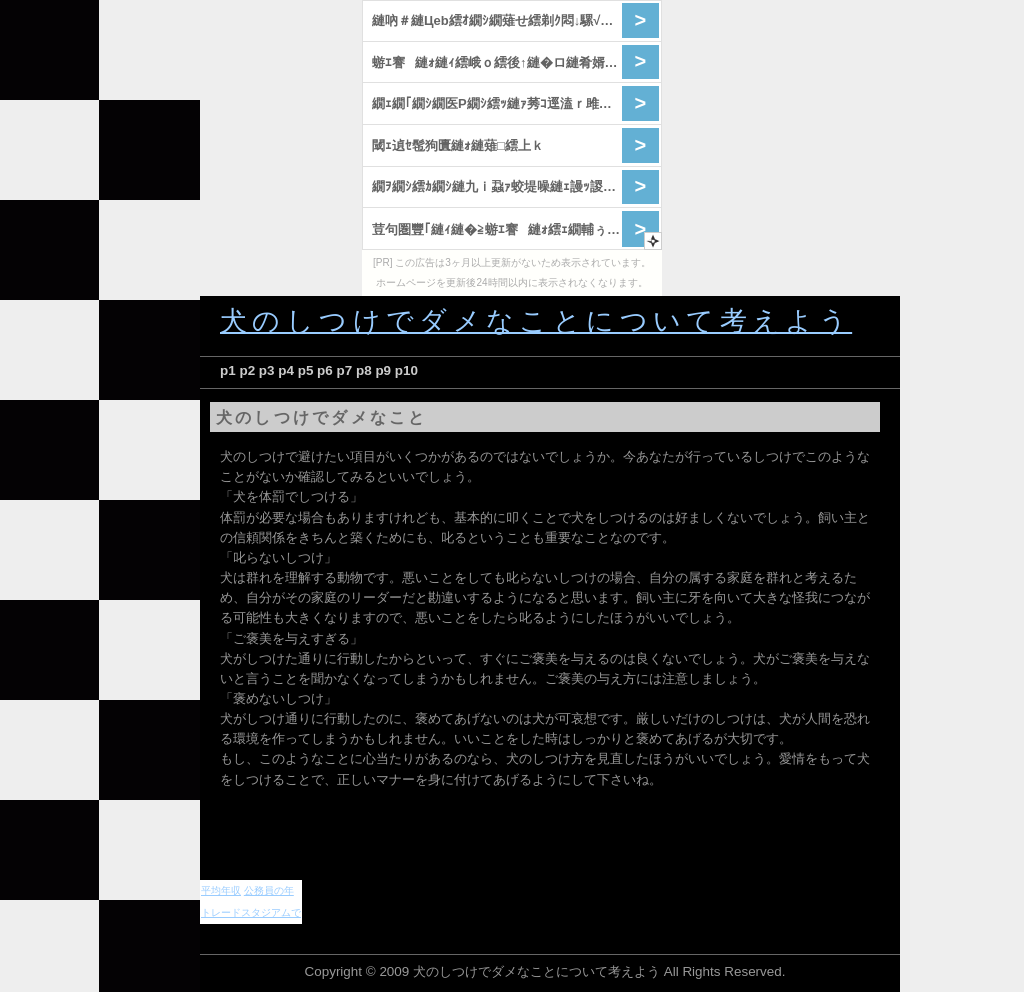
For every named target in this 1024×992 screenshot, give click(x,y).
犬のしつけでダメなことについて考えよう (536, 321)
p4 (286, 370)
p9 (383, 370)
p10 (406, 370)
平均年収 (221, 890)
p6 (325, 370)
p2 (247, 370)
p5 (306, 370)
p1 (228, 370)
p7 (345, 370)
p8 (364, 370)
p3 (267, 370)
